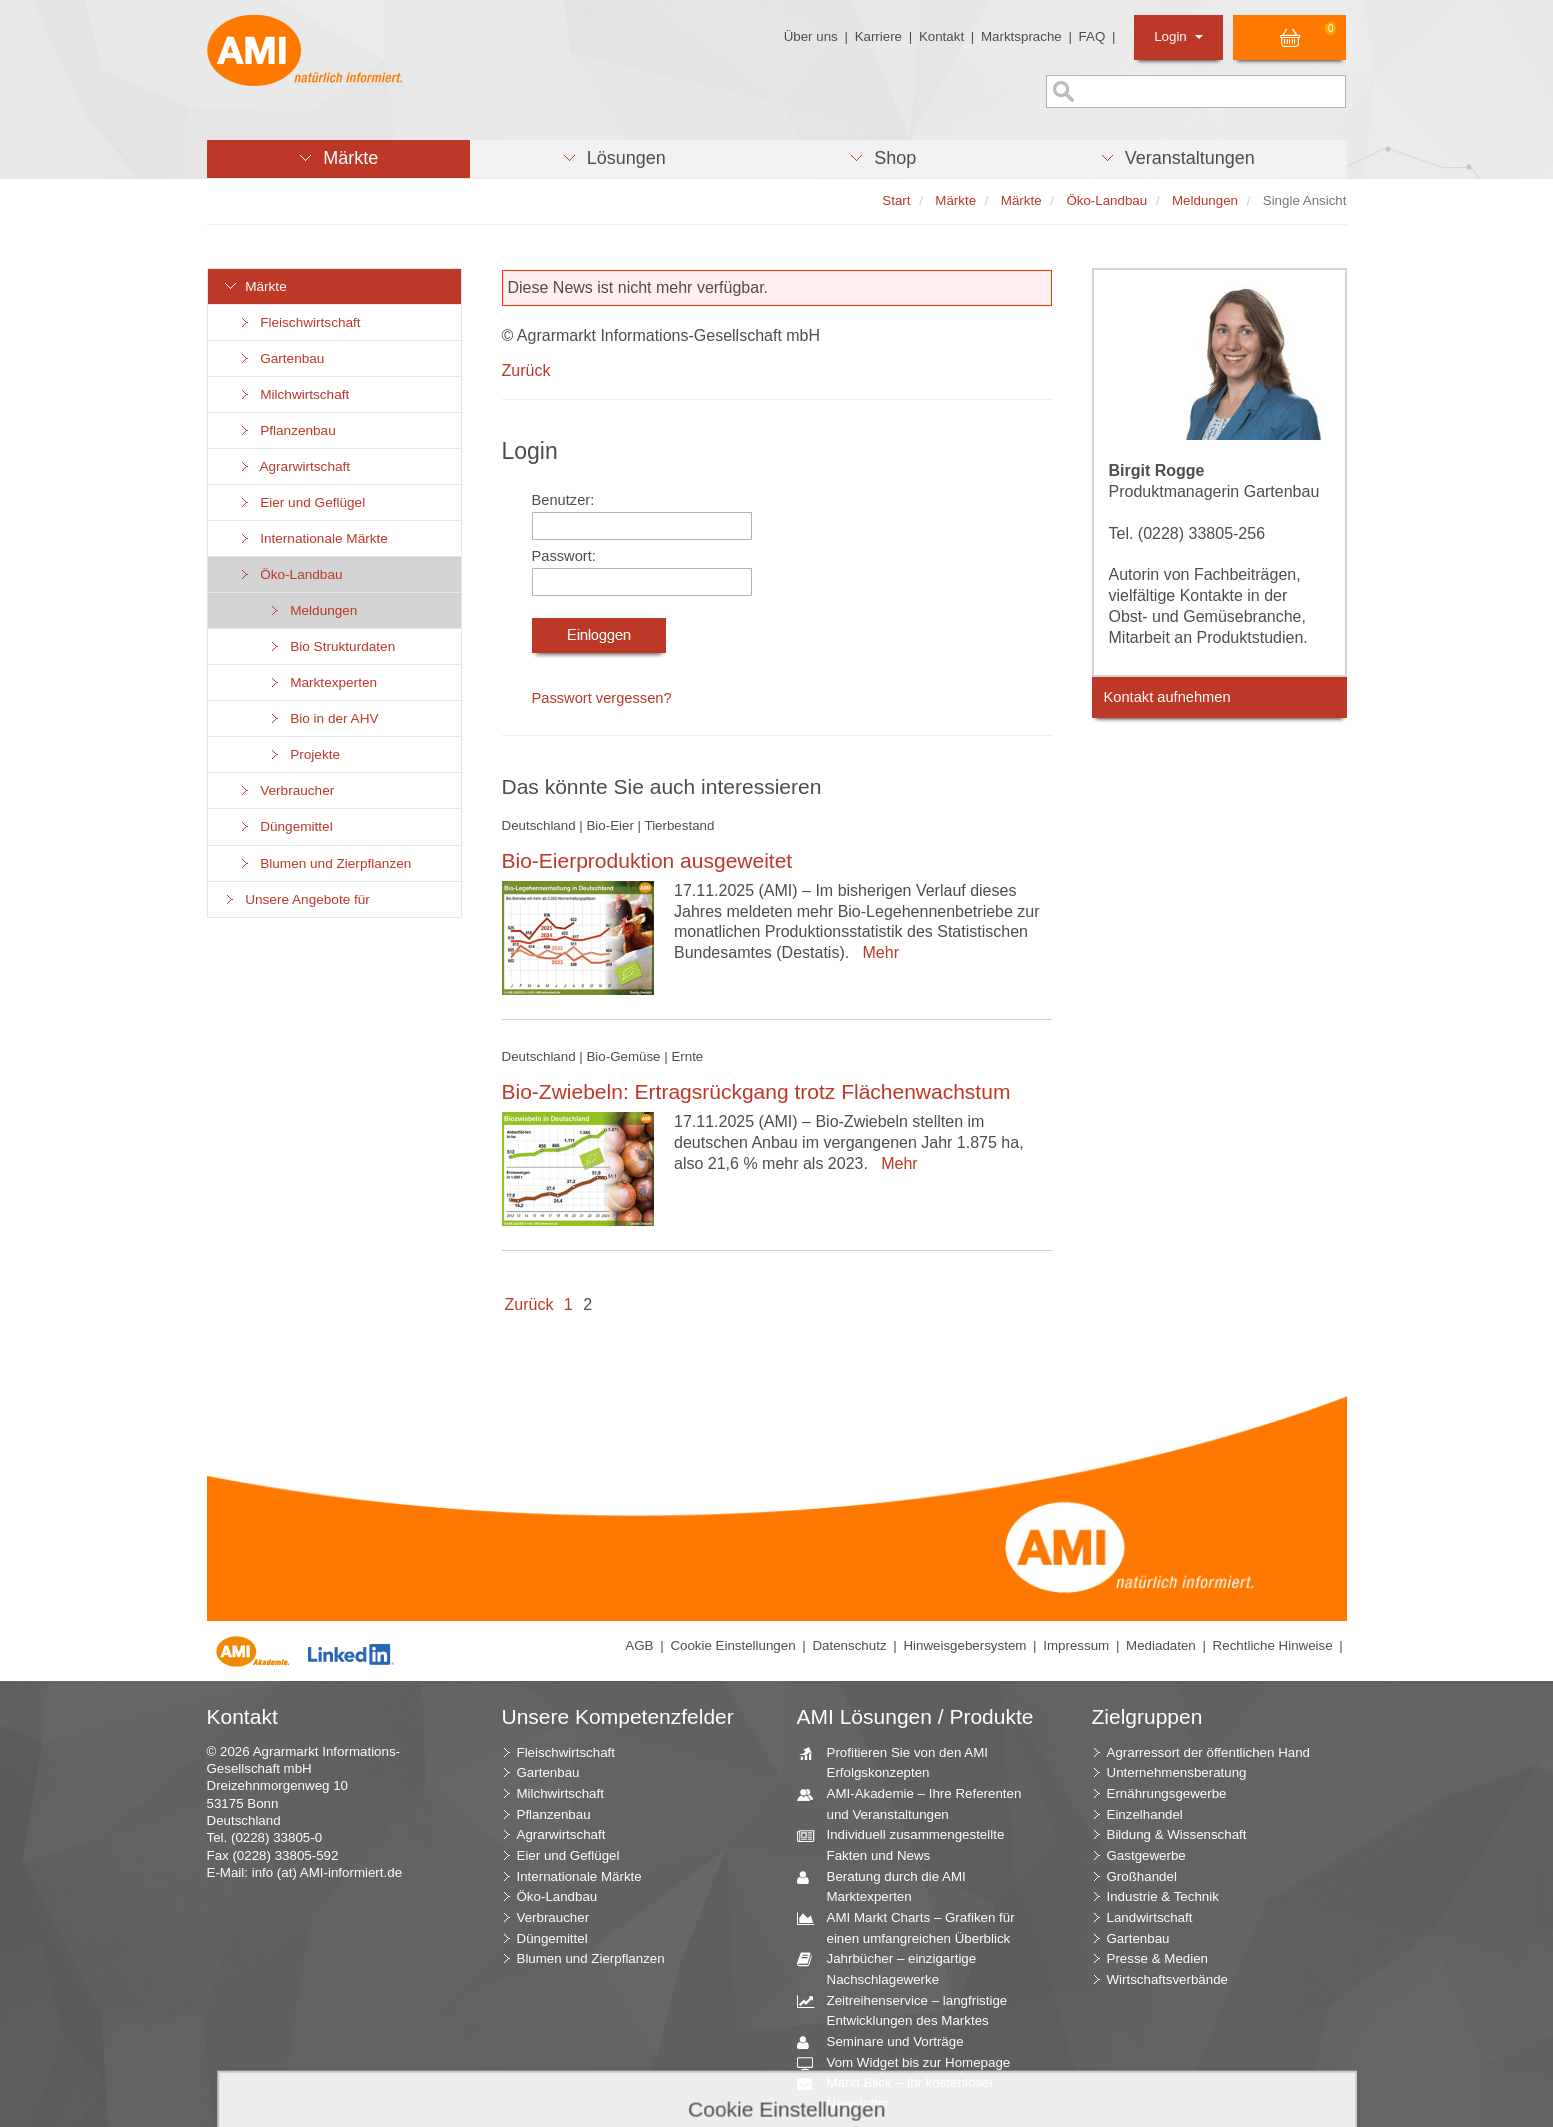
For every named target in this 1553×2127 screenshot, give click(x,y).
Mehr (876, 952)
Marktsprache (1021, 36)
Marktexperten (323, 682)
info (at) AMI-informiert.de (327, 1872)
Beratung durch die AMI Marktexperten (889, 1886)
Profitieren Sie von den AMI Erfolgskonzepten (900, 1762)
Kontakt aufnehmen (1167, 697)
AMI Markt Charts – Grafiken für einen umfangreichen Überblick (913, 1927)
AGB (639, 1645)
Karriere (878, 36)
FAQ (1092, 36)
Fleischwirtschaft (299, 322)
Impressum (1076, 1645)
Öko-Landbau (290, 574)
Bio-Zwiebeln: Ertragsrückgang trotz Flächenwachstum (756, 1091)
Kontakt (941, 36)
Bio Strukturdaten (332, 646)
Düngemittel (285, 826)
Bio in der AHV (323, 718)
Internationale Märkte (313, 538)
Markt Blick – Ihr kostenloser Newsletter (903, 2092)
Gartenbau (281, 358)
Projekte (304, 754)
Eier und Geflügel (302, 502)
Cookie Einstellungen (732, 1645)
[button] (338, 159)
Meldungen (313, 610)
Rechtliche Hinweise (1273, 1645)
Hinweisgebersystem (964, 1645)
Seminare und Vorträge (888, 2042)
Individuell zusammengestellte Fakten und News (908, 1844)
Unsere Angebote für (296, 899)
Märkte (255, 286)
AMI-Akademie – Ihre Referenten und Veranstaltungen (917, 1803)
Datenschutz (849, 1645)
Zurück (526, 370)
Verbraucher (286, 790)
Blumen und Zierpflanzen (325, 863)
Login (1178, 36)
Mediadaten (1161, 1645)
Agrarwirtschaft (294, 466)
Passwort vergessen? (602, 698)
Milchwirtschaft (294, 394)
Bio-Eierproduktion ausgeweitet (647, 860)
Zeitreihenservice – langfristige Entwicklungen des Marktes (910, 2010)
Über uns (811, 36)
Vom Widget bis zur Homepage (911, 2063)
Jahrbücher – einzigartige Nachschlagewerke (894, 1968)
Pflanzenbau (287, 430)
